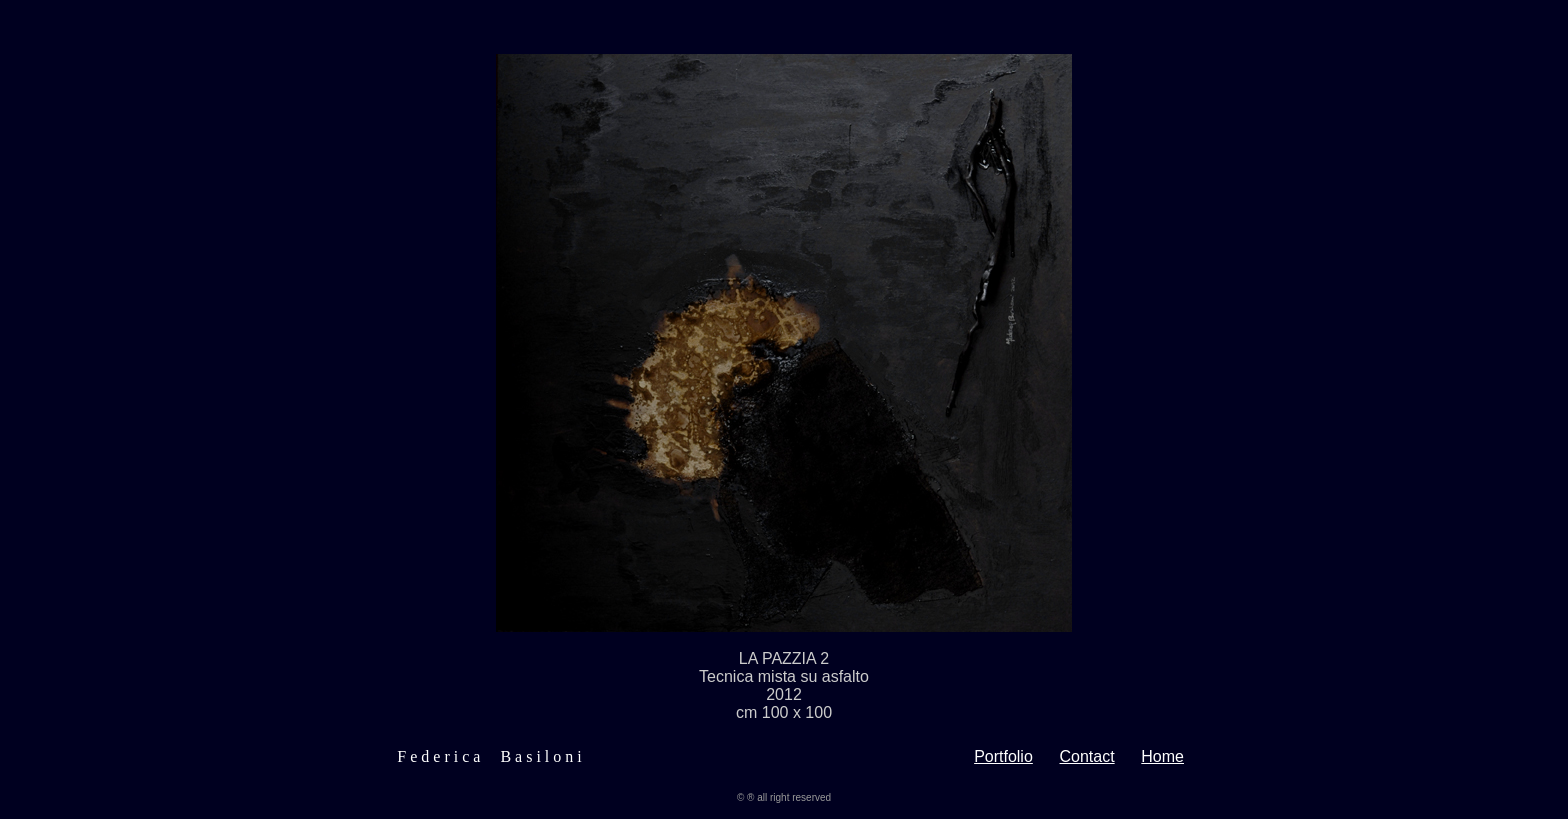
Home (1162, 759)
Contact (1087, 759)
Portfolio (1003, 759)
